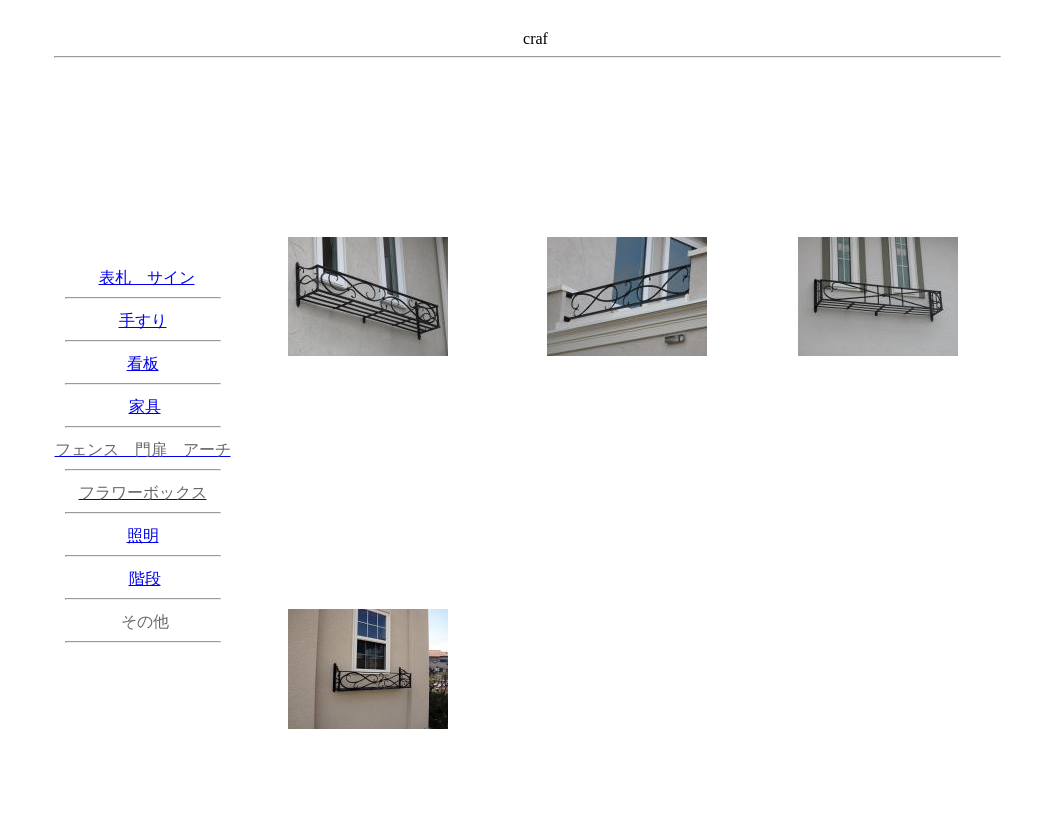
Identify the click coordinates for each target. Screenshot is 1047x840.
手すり (143, 320)
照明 (143, 535)
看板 (143, 363)
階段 (145, 578)
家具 (145, 406)
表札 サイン (147, 277)
